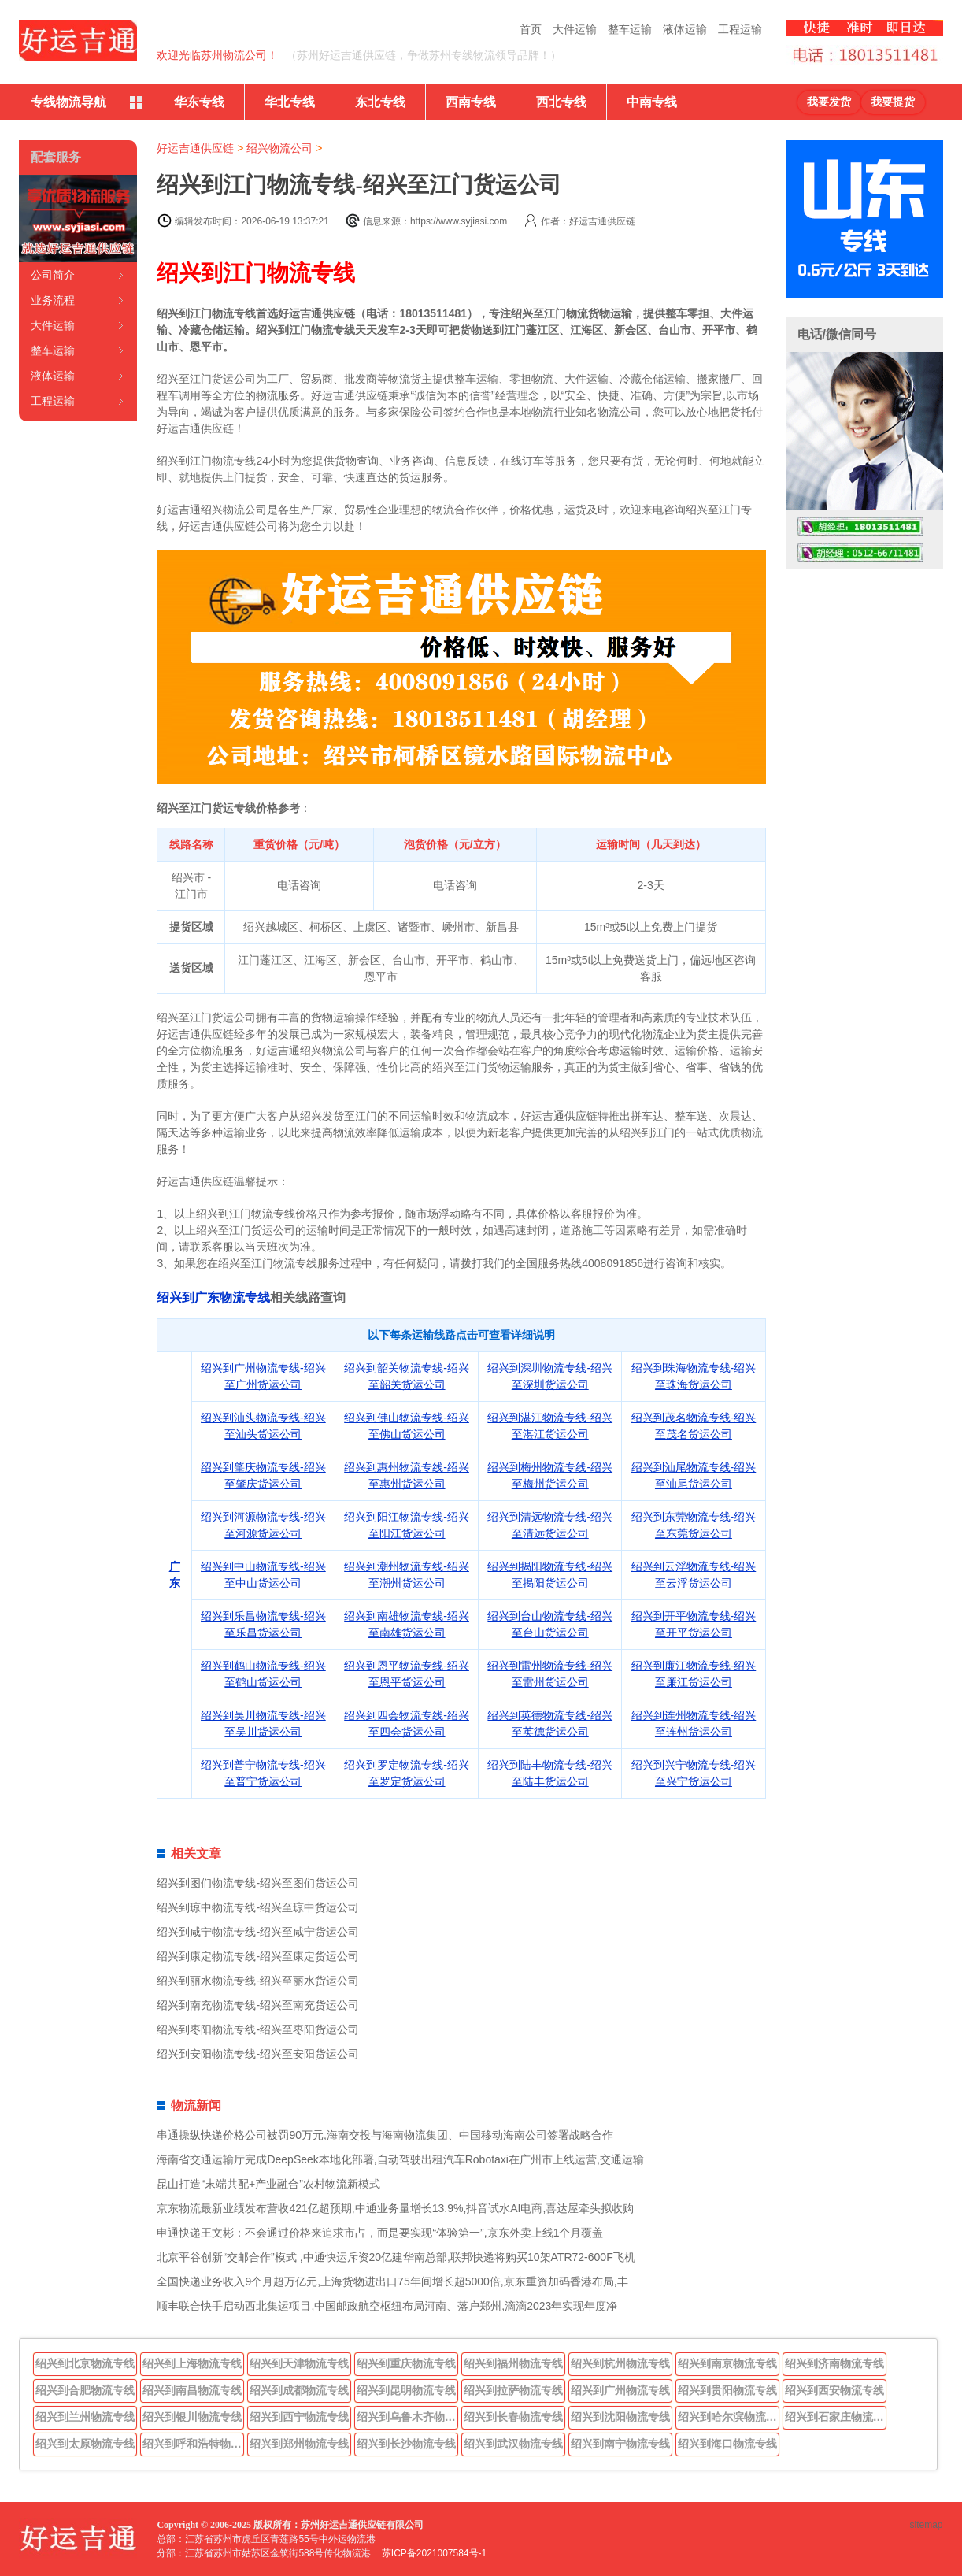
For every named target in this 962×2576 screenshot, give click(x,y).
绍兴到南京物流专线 (727, 2363)
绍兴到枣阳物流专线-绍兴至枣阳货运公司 (258, 2029)
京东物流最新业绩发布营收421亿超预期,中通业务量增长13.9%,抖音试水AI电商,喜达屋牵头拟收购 (395, 2208)
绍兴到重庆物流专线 (406, 2363)
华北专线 (290, 102)
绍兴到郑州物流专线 (299, 2443)
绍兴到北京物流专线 (85, 2363)
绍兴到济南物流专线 (834, 2363)
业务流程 (53, 300)
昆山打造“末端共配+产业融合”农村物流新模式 (268, 2184)
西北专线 (561, 102)
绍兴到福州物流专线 (513, 2363)
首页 (531, 29)
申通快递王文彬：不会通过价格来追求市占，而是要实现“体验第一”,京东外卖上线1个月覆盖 (380, 2232)
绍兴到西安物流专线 (834, 2390)
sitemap (926, 2524)
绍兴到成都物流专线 (299, 2390)
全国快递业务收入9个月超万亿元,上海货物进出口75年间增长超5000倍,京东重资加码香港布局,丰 (392, 2281)
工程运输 (740, 29)
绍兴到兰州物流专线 (85, 2417)
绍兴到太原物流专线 (85, 2443)
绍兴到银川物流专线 (192, 2417)
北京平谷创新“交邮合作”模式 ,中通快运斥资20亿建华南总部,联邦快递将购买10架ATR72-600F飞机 (396, 2257)
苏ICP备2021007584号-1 (434, 2553)
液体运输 (685, 29)
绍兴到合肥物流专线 (85, 2390)
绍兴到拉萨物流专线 (513, 2390)
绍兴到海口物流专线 (727, 2443)
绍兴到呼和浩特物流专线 (193, 2443)
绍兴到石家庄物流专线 (836, 2417)
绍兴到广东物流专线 (213, 1297)
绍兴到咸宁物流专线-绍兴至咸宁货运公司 (258, 1932)
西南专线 (471, 102)
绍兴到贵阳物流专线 (727, 2390)
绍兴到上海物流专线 (192, 2363)
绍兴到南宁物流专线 (620, 2443)
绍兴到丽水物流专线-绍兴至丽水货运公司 (258, 1980)
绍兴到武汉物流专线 (513, 2443)
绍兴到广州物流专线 (620, 2390)
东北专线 (380, 102)
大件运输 (575, 29)
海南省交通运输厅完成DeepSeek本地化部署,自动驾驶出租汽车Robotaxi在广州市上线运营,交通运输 (400, 2159)
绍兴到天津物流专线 (299, 2363)
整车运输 (630, 29)
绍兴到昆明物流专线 (406, 2390)
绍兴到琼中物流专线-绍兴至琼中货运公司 (258, 1907)
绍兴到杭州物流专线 (620, 2363)
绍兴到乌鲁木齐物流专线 (408, 2417)
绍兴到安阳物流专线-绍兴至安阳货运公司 (258, 2054)
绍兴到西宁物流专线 (299, 2417)
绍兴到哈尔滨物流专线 (729, 2417)
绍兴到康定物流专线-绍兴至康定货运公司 (258, 1956)
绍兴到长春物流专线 (513, 2417)
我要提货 (893, 102)
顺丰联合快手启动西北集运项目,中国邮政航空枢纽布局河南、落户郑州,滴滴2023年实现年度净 (387, 2306)
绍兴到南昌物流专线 (192, 2390)
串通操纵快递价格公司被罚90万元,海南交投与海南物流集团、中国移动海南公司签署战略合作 (384, 2135)
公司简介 (53, 275)
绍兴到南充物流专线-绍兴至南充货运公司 (258, 2005)
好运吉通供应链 (195, 148)
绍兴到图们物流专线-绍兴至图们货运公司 (258, 1883)
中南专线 (652, 102)
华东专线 (199, 102)
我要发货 (829, 102)
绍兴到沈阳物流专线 (620, 2417)
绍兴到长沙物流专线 (406, 2443)
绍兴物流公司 (279, 148)
